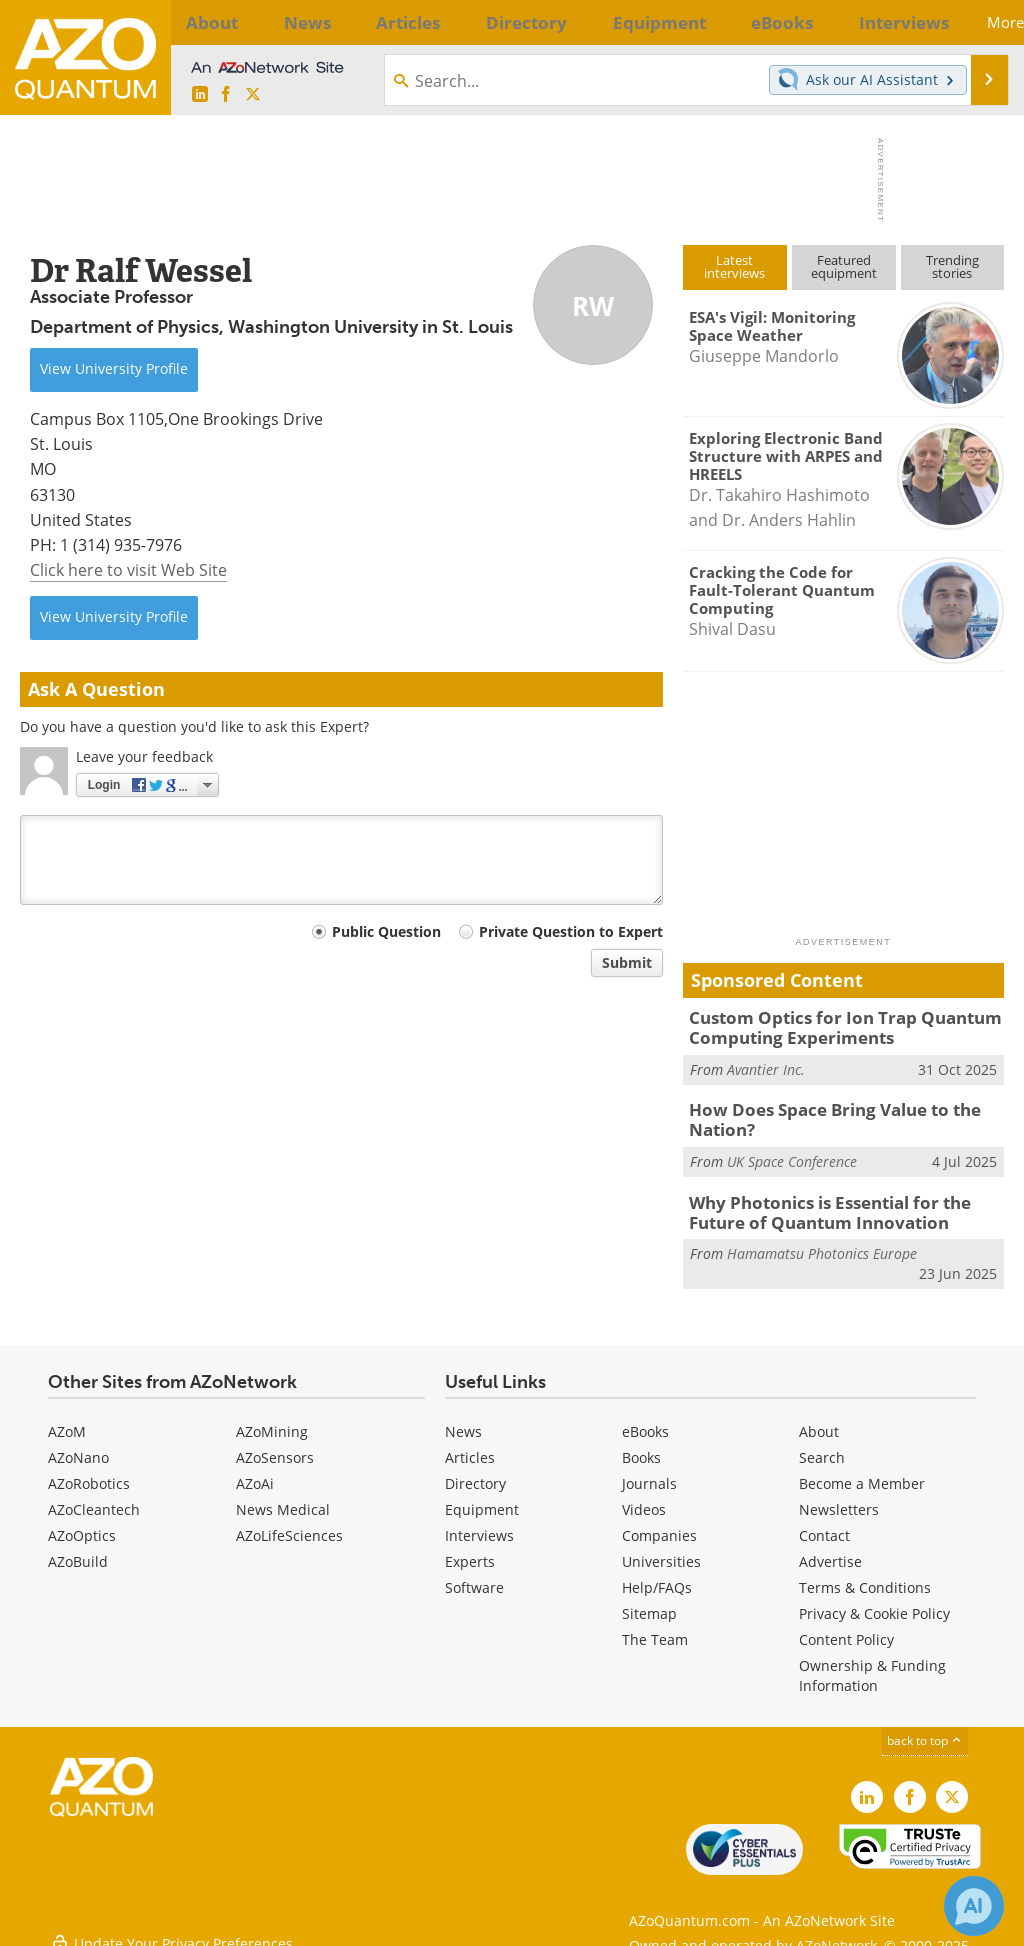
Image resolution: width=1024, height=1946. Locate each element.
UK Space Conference (792, 1153)
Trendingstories (952, 266)
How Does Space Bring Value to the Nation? (820, 1114)
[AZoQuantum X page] (253, 95)
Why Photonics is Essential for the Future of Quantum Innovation (844, 1202)
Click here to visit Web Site (128, 570)
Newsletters (839, 1497)
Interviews (479, 1523)
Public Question (386, 931)
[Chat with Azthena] (974, 1906)
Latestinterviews (734, 266)
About (819, 1419)
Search (822, 1445)
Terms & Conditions (865, 1575)
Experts (470, 1549)
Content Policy (846, 1627)
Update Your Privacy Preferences (171, 1920)
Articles (470, 1445)
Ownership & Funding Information (872, 1663)
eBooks (645, 1419)
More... (975, 22)
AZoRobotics (89, 1471)
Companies (659, 1523)
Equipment (482, 1497)
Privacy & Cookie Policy (874, 1601)
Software (474, 1575)
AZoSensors (275, 1445)
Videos (644, 1497)
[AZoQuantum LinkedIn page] (200, 95)
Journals (649, 1471)
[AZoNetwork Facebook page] (226, 95)
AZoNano (78, 1445)
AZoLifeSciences (289, 1523)
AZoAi (255, 1471)
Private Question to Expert (571, 931)
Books (641, 1445)
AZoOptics (82, 1523)
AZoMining (272, 1419)
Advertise (830, 1549)
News (463, 1419)
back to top (925, 1728)
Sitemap (649, 1601)
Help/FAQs (657, 1575)
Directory (475, 1471)
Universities (661, 1549)
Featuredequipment (844, 266)
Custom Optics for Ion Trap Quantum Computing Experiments (829, 1026)
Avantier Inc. (766, 1065)
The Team (655, 1627)
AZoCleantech (94, 1497)
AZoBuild (78, 1549)
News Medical (283, 1497)
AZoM (67, 1419)
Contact (824, 1523)
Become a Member (862, 1471)
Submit (627, 962)
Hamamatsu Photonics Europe (822, 1241)
